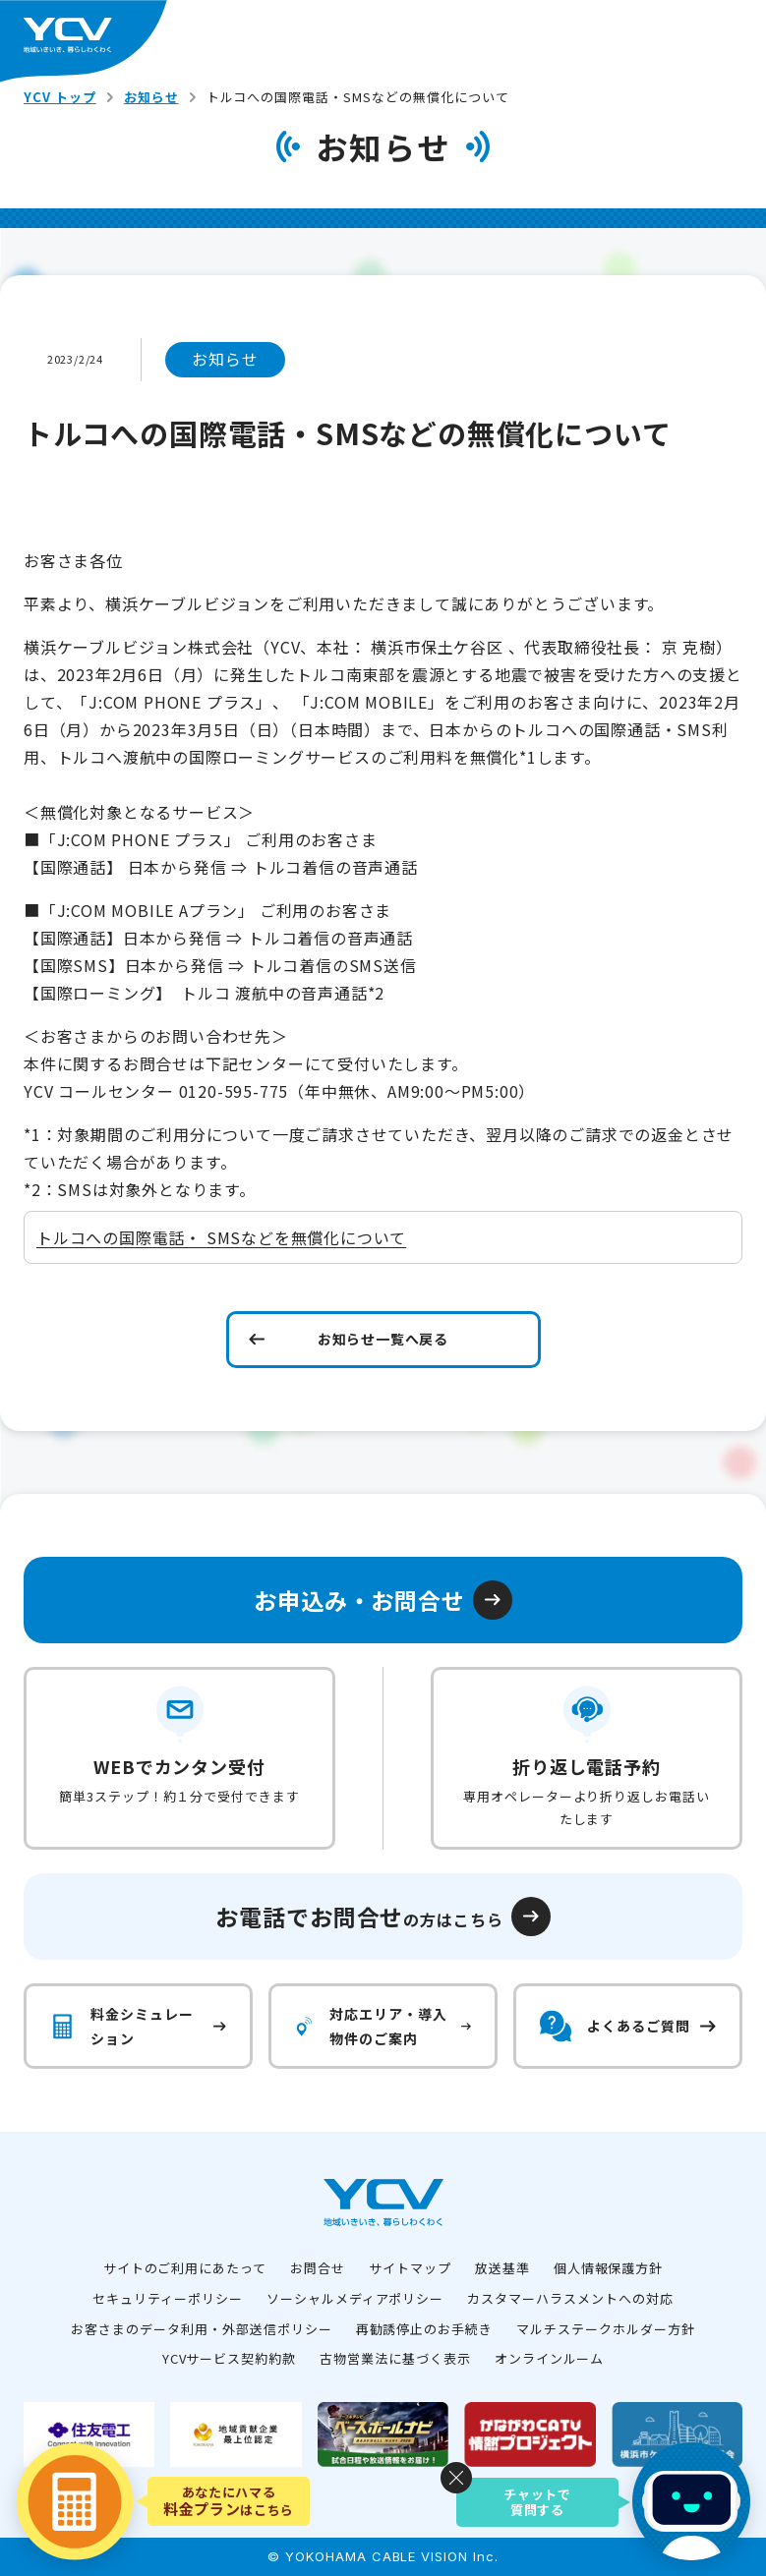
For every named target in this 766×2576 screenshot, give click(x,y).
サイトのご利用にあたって (185, 2268)
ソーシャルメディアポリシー (354, 2298)
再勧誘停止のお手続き (425, 2328)
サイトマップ (410, 2268)
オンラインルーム (550, 2358)
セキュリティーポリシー (167, 2298)
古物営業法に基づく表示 (395, 2358)
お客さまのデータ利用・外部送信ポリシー (201, 2328)
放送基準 (502, 2268)
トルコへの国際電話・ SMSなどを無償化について (221, 1237)
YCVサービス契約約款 (229, 2358)
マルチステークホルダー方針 (605, 2328)
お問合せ (317, 2268)
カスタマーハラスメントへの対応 (570, 2298)
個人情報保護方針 (609, 2268)
